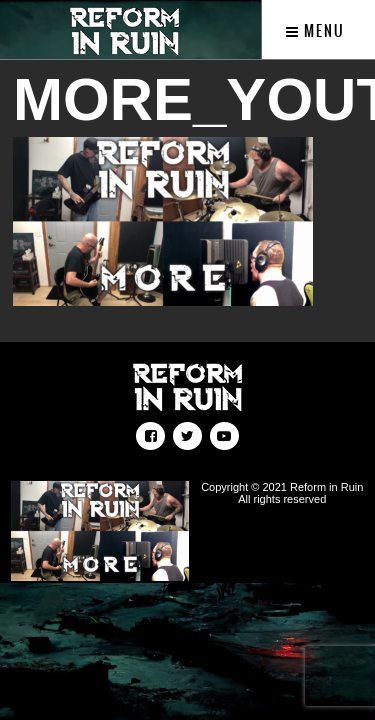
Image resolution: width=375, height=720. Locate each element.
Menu (315, 31)
